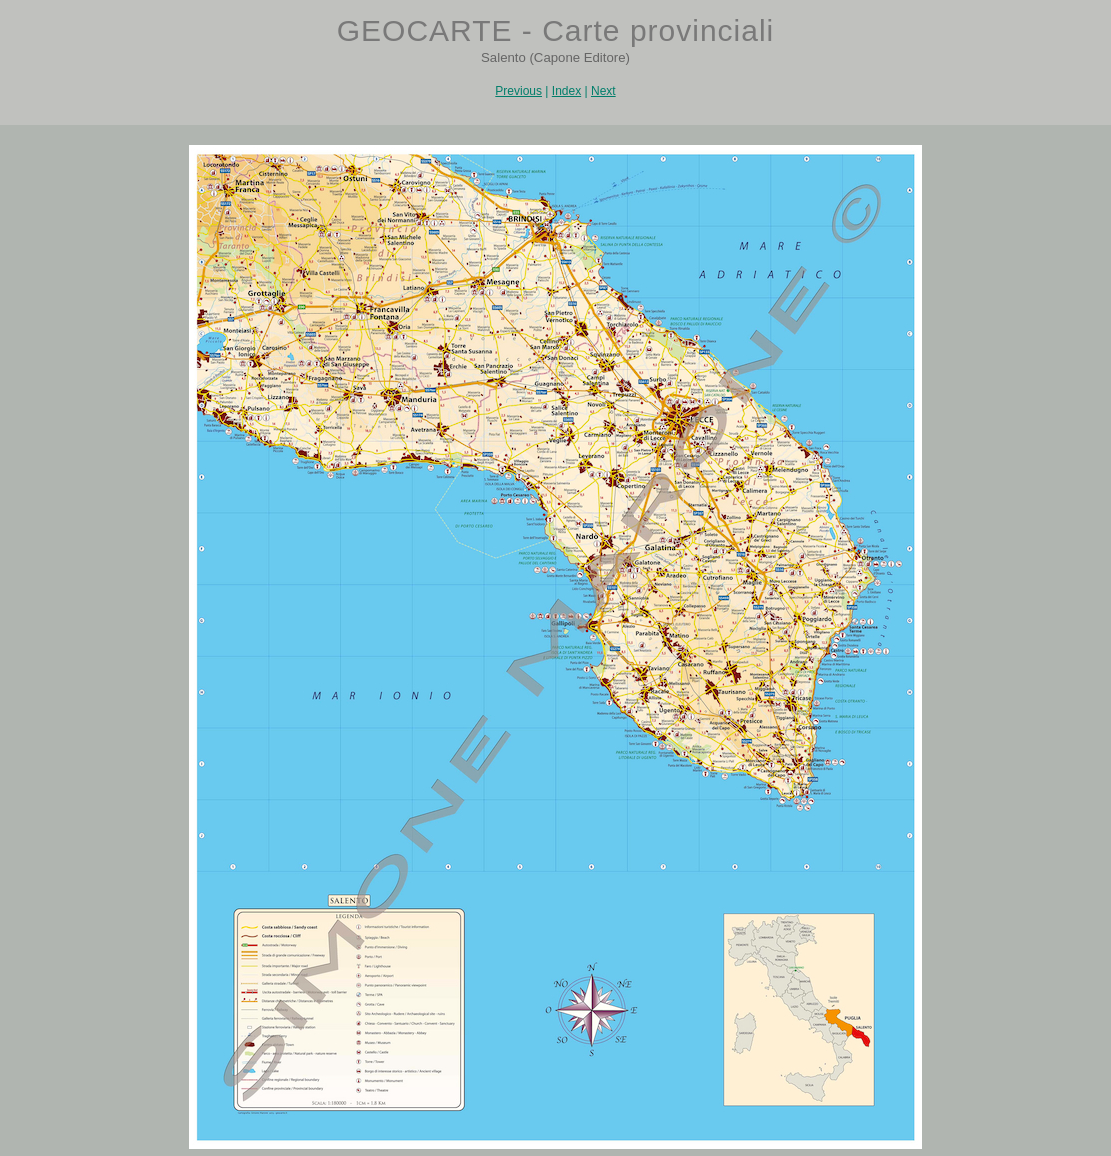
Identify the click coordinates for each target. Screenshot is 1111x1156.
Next (603, 91)
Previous (518, 91)
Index (566, 91)
